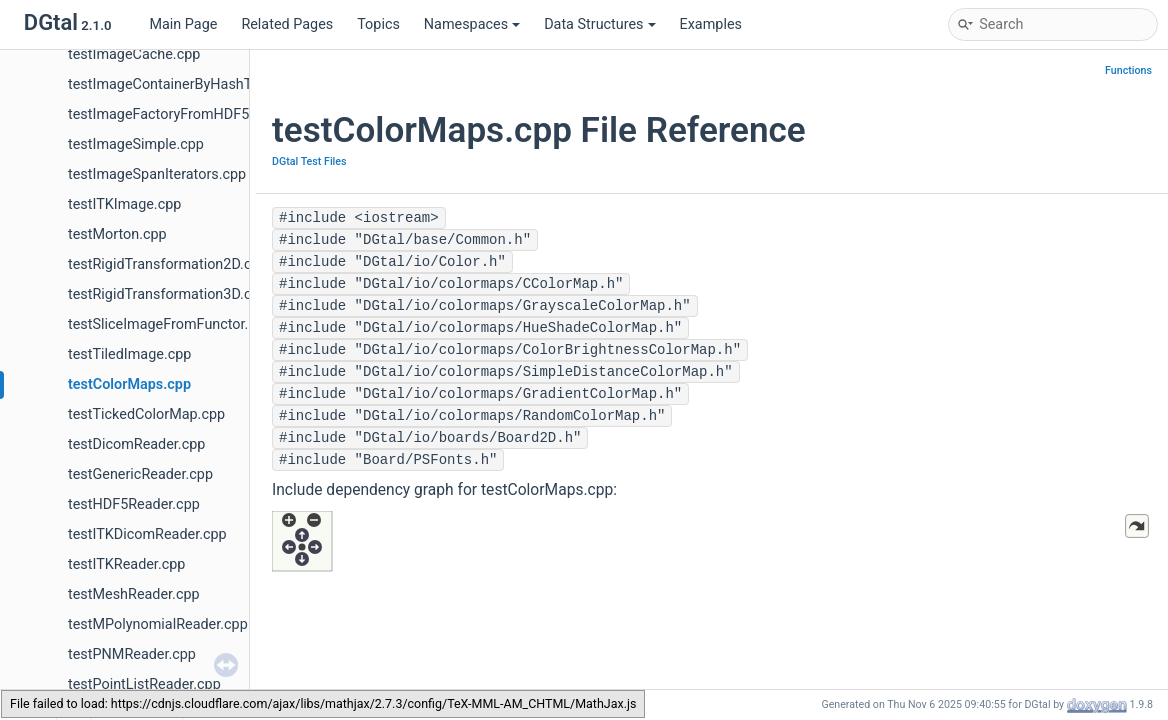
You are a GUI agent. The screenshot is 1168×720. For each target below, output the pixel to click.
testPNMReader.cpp (132, 654)
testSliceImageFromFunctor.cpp (170, 324)
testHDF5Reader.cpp (134, 504)
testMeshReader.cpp (134, 594)
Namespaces (472, 24)
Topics (378, 24)
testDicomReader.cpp (136, 444)
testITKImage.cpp (124, 204)
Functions (1128, 70)
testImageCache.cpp (134, 54)
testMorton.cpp (117, 234)
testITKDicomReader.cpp (147, 534)
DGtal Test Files (309, 161)
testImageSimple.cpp (136, 144)
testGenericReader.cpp (140, 474)
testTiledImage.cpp (129, 354)
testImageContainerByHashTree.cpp (183, 84)
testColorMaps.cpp (129, 384)
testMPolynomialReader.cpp (158, 624)
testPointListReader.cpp (144, 684)
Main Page (183, 24)
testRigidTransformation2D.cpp (168, 264)
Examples (711, 24)
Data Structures (599, 24)
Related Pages (287, 24)
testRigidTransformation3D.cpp (168, 294)
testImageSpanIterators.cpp (157, 174)
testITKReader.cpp (126, 564)
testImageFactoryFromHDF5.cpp (172, 114)
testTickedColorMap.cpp (146, 414)
